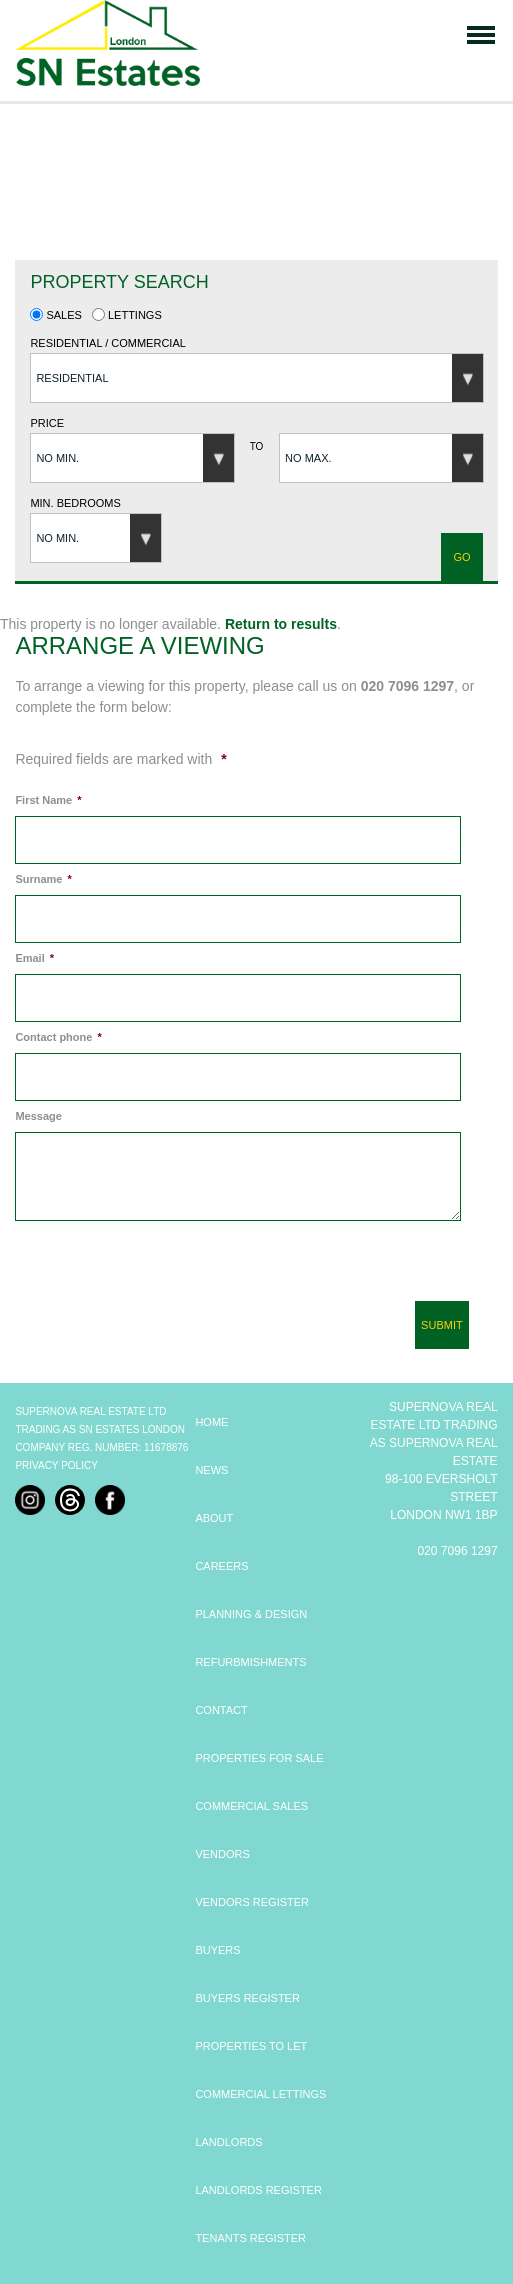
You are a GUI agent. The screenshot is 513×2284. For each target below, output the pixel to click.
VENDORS (222, 1854)
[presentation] (159, 1269)
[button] (257, 378)
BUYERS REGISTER (247, 1998)
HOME (211, 1422)
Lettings (127, 315)
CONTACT (221, 1710)
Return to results (281, 624)
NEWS (211, 1470)
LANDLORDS (228, 2142)
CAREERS (221, 1566)
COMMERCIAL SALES (251, 1806)
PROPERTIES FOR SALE (259, 1758)
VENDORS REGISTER (252, 1902)
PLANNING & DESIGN (251, 1614)
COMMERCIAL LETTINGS (260, 2094)
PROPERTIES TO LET (251, 2046)
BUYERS (217, 1950)
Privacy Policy (56, 1465)
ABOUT (214, 1518)
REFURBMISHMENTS (250, 1662)
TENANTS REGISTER (250, 2238)
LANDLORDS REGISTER (258, 2190)
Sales (56, 315)
